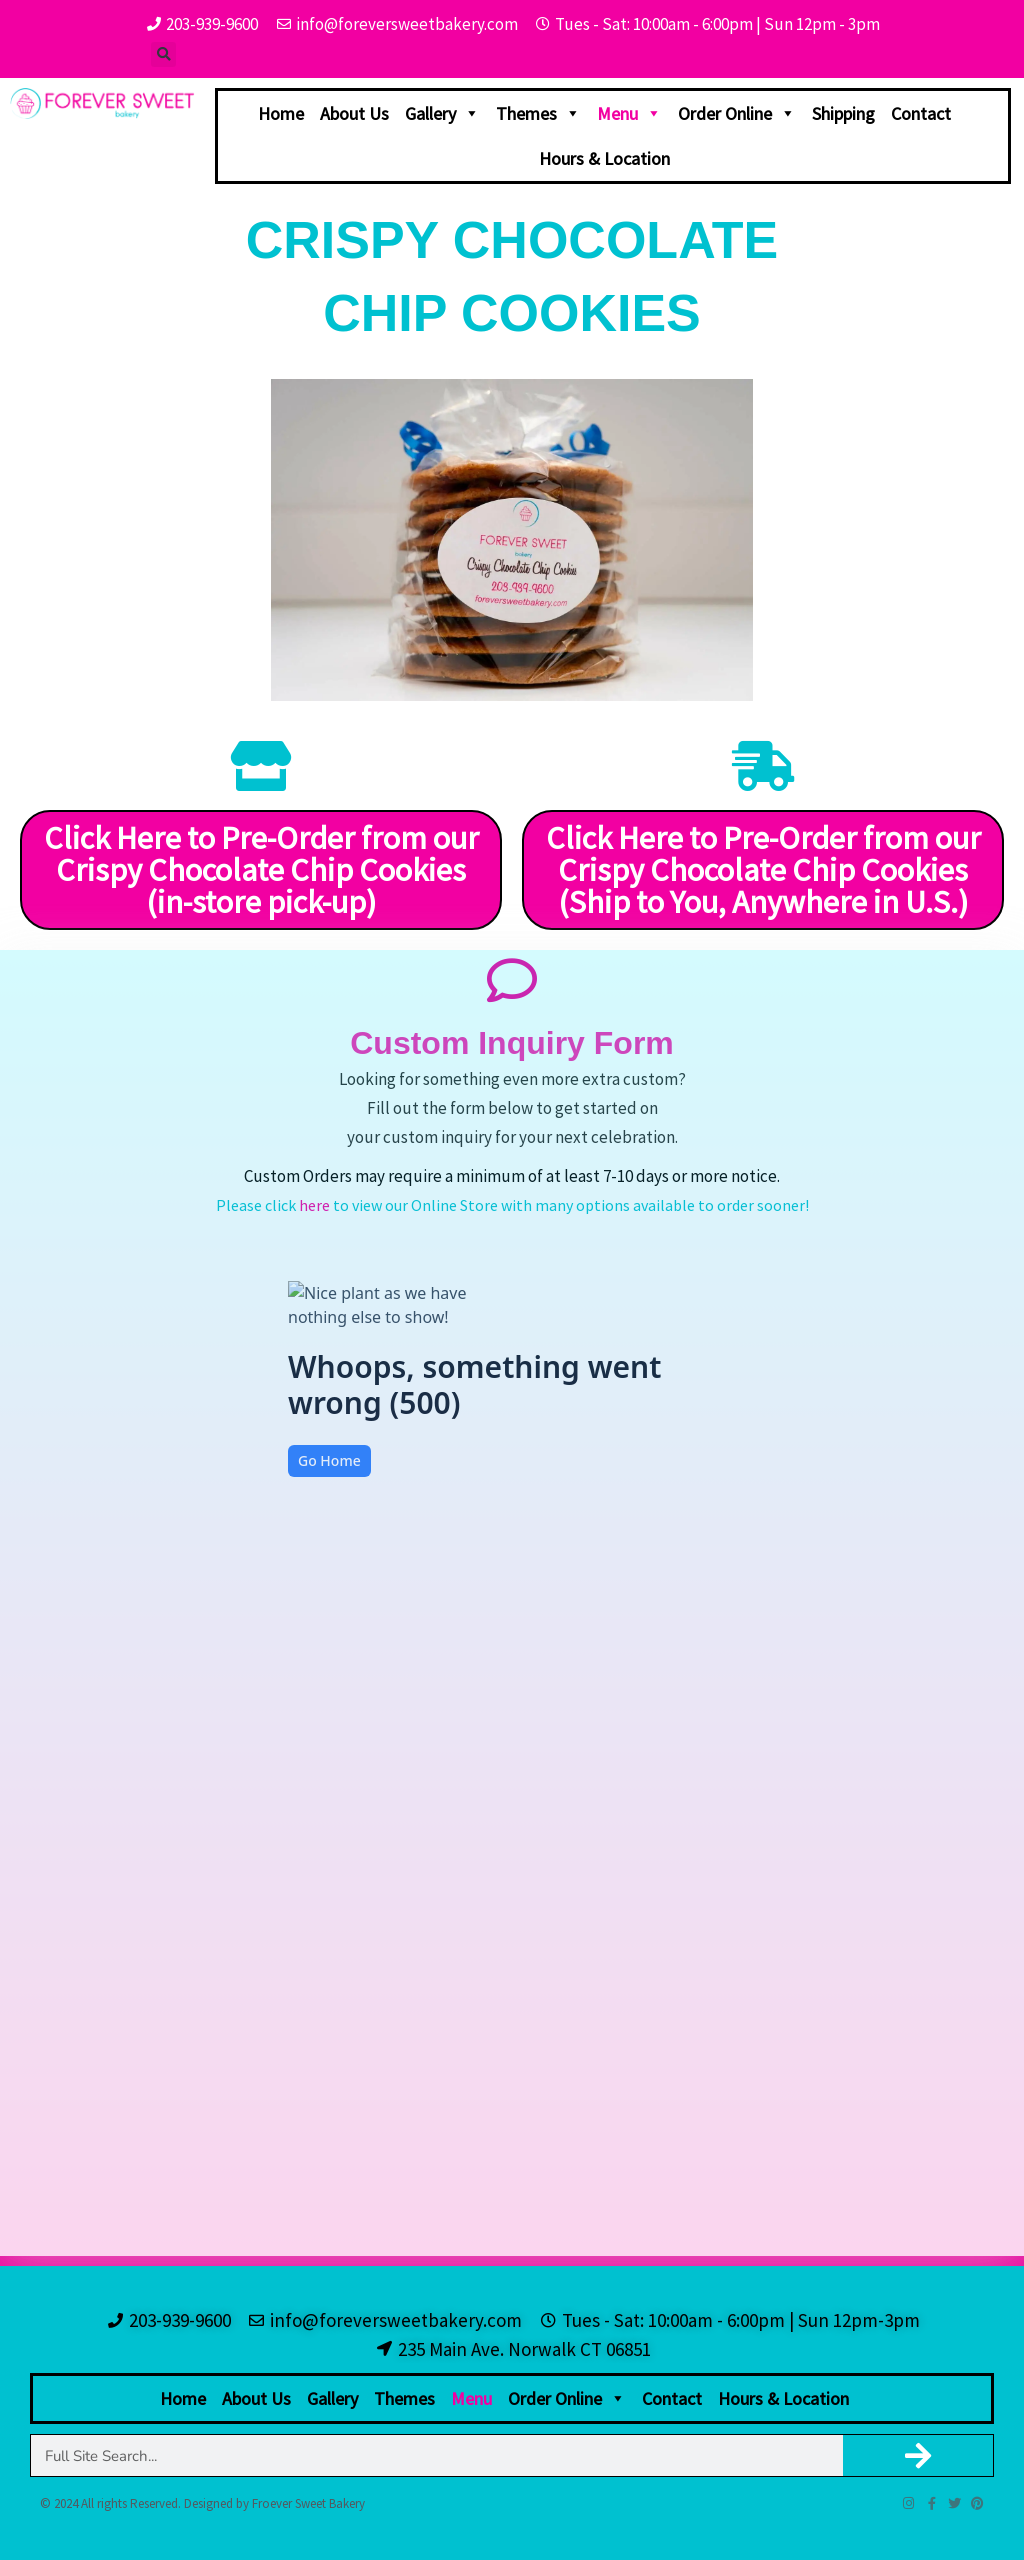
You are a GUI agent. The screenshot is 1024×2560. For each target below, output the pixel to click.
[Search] (918, 2455)
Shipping (843, 113)
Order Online (737, 113)
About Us (354, 113)
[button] (163, 54)
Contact (921, 113)
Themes (538, 113)
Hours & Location (604, 158)
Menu (629, 113)
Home (281, 113)
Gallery (442, 113)
